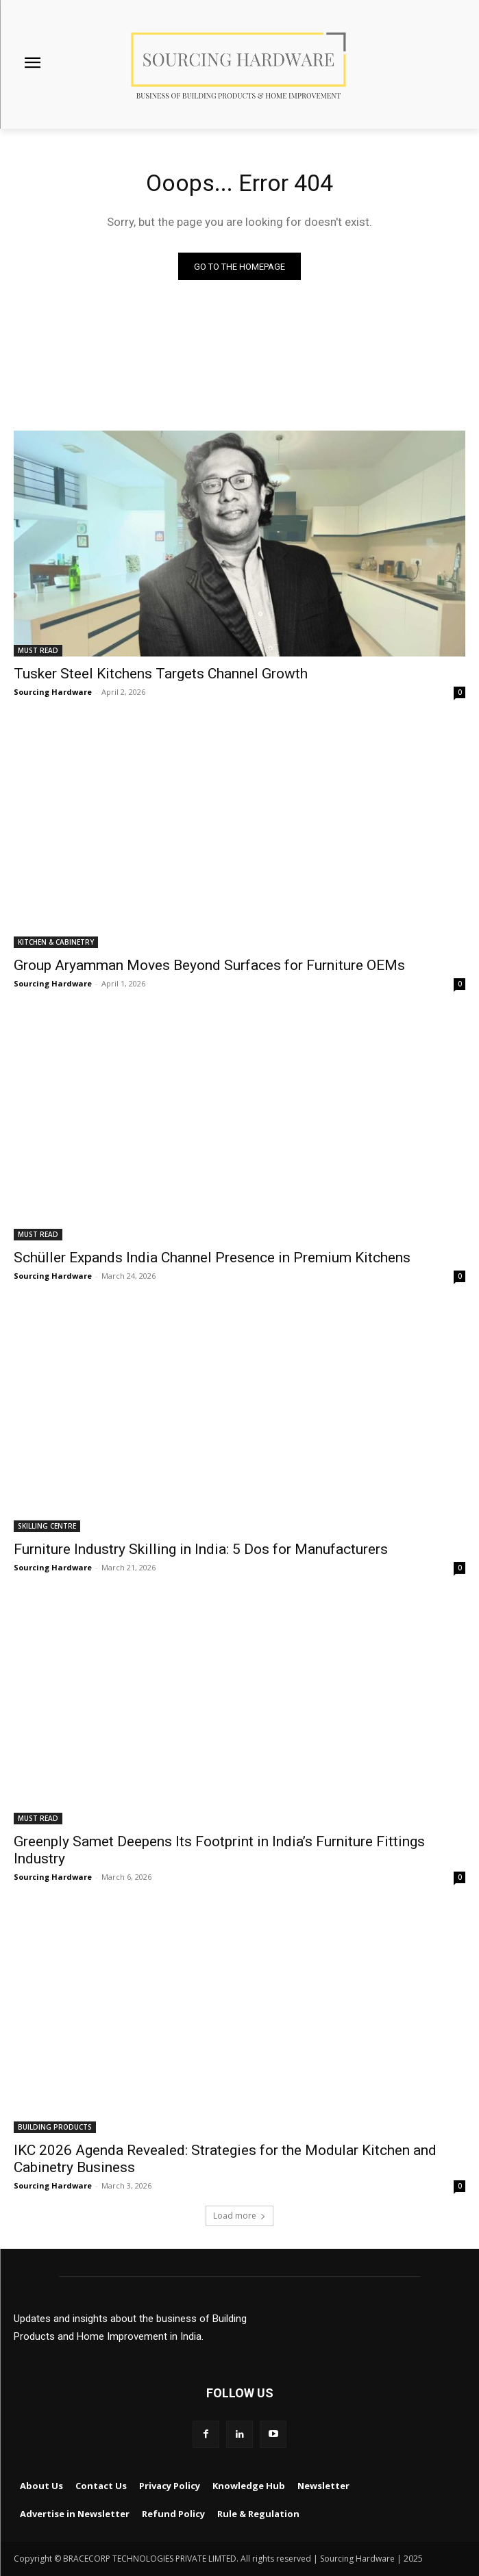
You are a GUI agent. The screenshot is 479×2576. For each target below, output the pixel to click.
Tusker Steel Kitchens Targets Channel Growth (161, 673)
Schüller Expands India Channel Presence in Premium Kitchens (212, 1257)
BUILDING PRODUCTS (55, 2127)
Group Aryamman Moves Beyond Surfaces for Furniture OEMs (209, 965)
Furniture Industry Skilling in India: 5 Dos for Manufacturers (201, 1549)
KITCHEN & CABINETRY (56, 942)
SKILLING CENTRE (47, 1526)
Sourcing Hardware (53, 692)
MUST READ (38, 650)
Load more (239, 2215)
